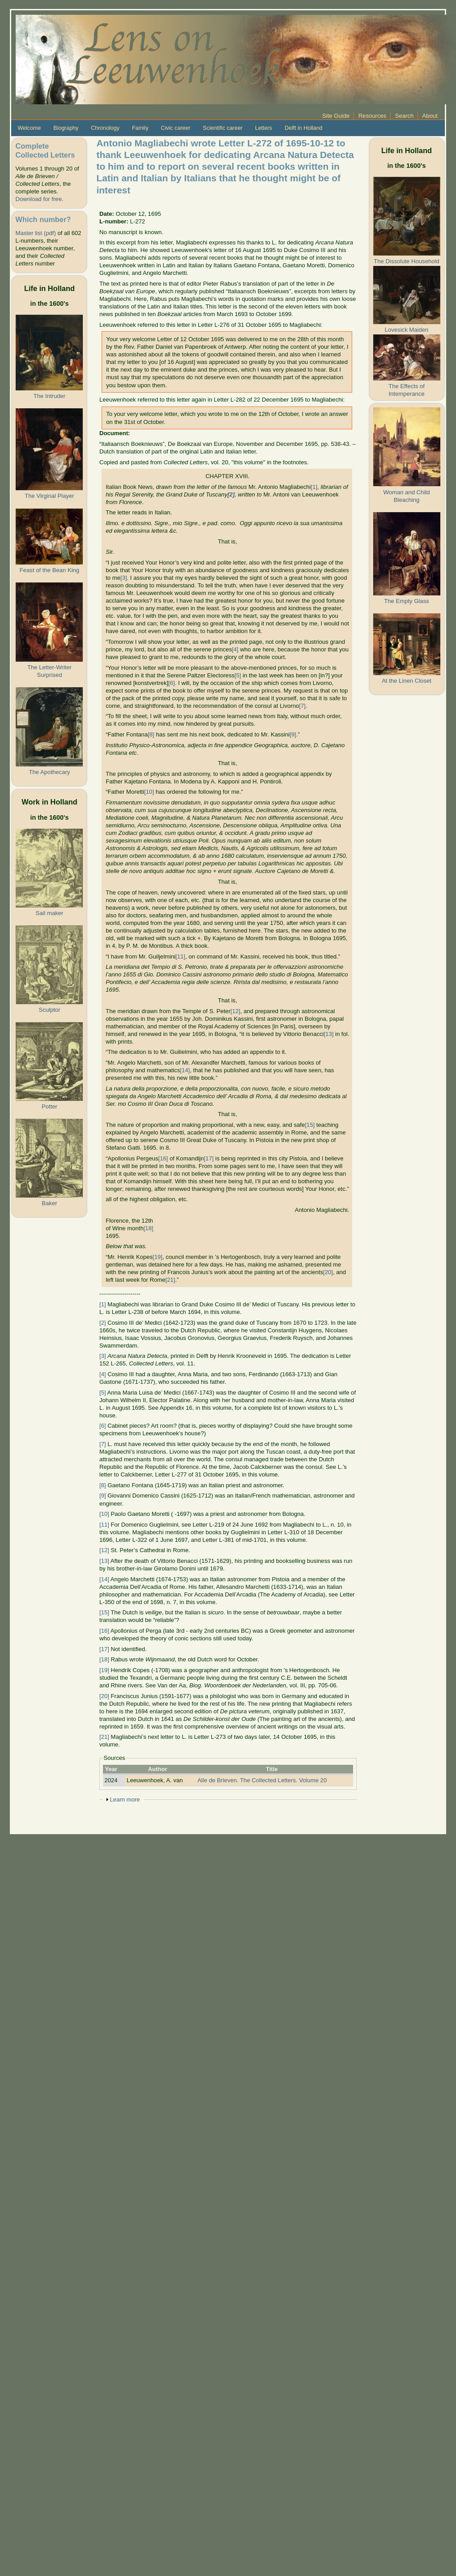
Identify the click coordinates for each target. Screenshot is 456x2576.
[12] (235, 1011)
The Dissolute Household (406, 261)
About (430, 115)
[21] (170, 1279)
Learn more (125, 1799)
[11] (180, 956)
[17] (209, 1158)
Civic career (176, 128)
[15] (310, 1124)
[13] (328, 1034)
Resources (372, 115)
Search (404, 115)
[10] (149, 791)
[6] (171, 683)
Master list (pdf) (35, 233)
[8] (151, 734)
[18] (148, 1228)
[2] (102, 1322)
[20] (328, 1272)
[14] (185, 1070)
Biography (65, 128)
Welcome (29, 128)
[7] (302, 705)
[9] (293, 734)
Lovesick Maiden (407, 329)
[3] (123, 577)
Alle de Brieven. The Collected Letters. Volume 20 (262, 1780)
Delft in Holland (303, 128)
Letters (263, 128)
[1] (314, 487)
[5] (237, 675)
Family (140, 128)
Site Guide (335, 115)
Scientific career (223, 128)
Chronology (105, 128)
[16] (163, 1158)
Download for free (38, 199)
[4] (235, 649)
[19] (157, 1257)
